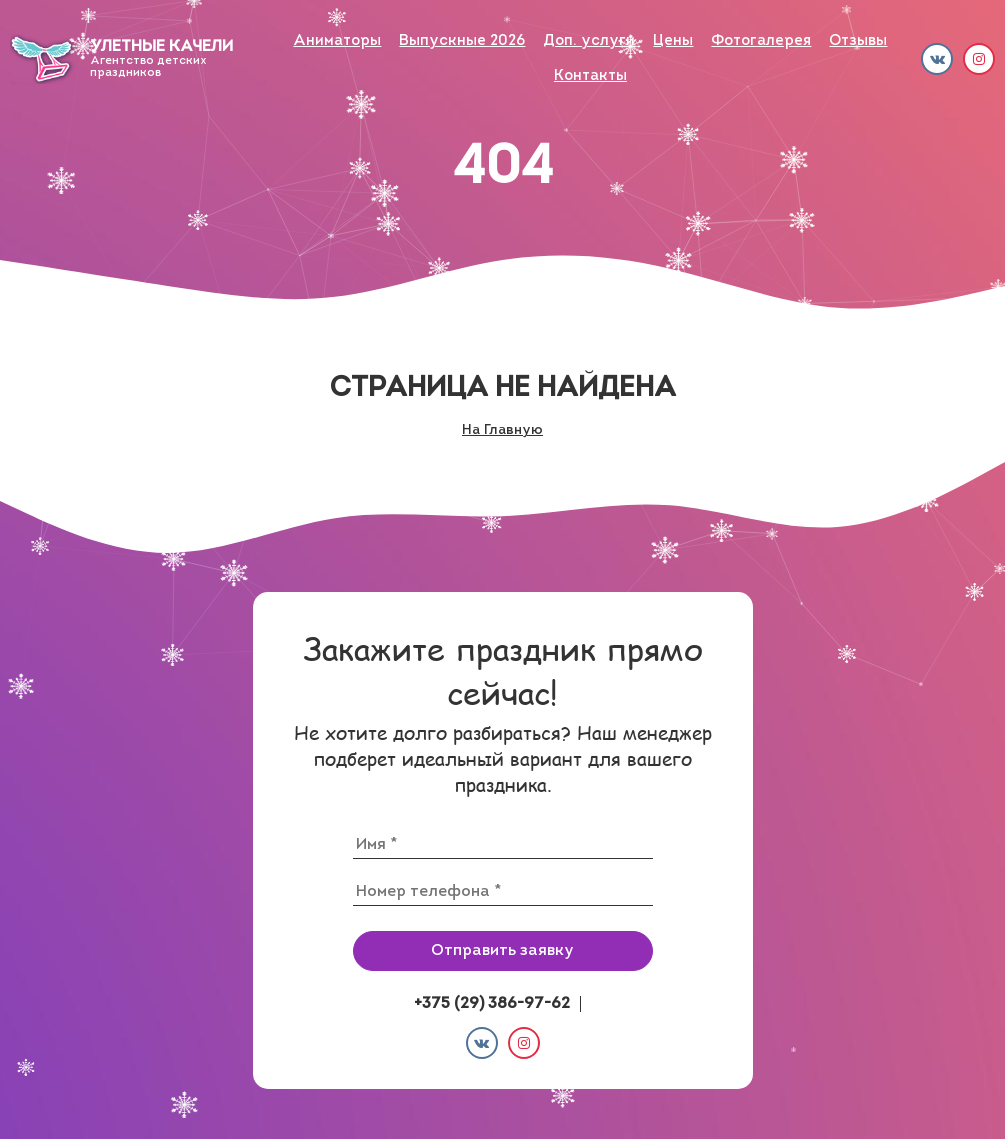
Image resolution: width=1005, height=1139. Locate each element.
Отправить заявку (502, 951)
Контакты (590, 76)
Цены (673, 41)
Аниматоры (337, 41)
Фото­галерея (761, 41)
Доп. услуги (589, 41)
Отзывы (858, 41)
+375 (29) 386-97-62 (492, 1004)
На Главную (502, 430)
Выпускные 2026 (462, 41)
